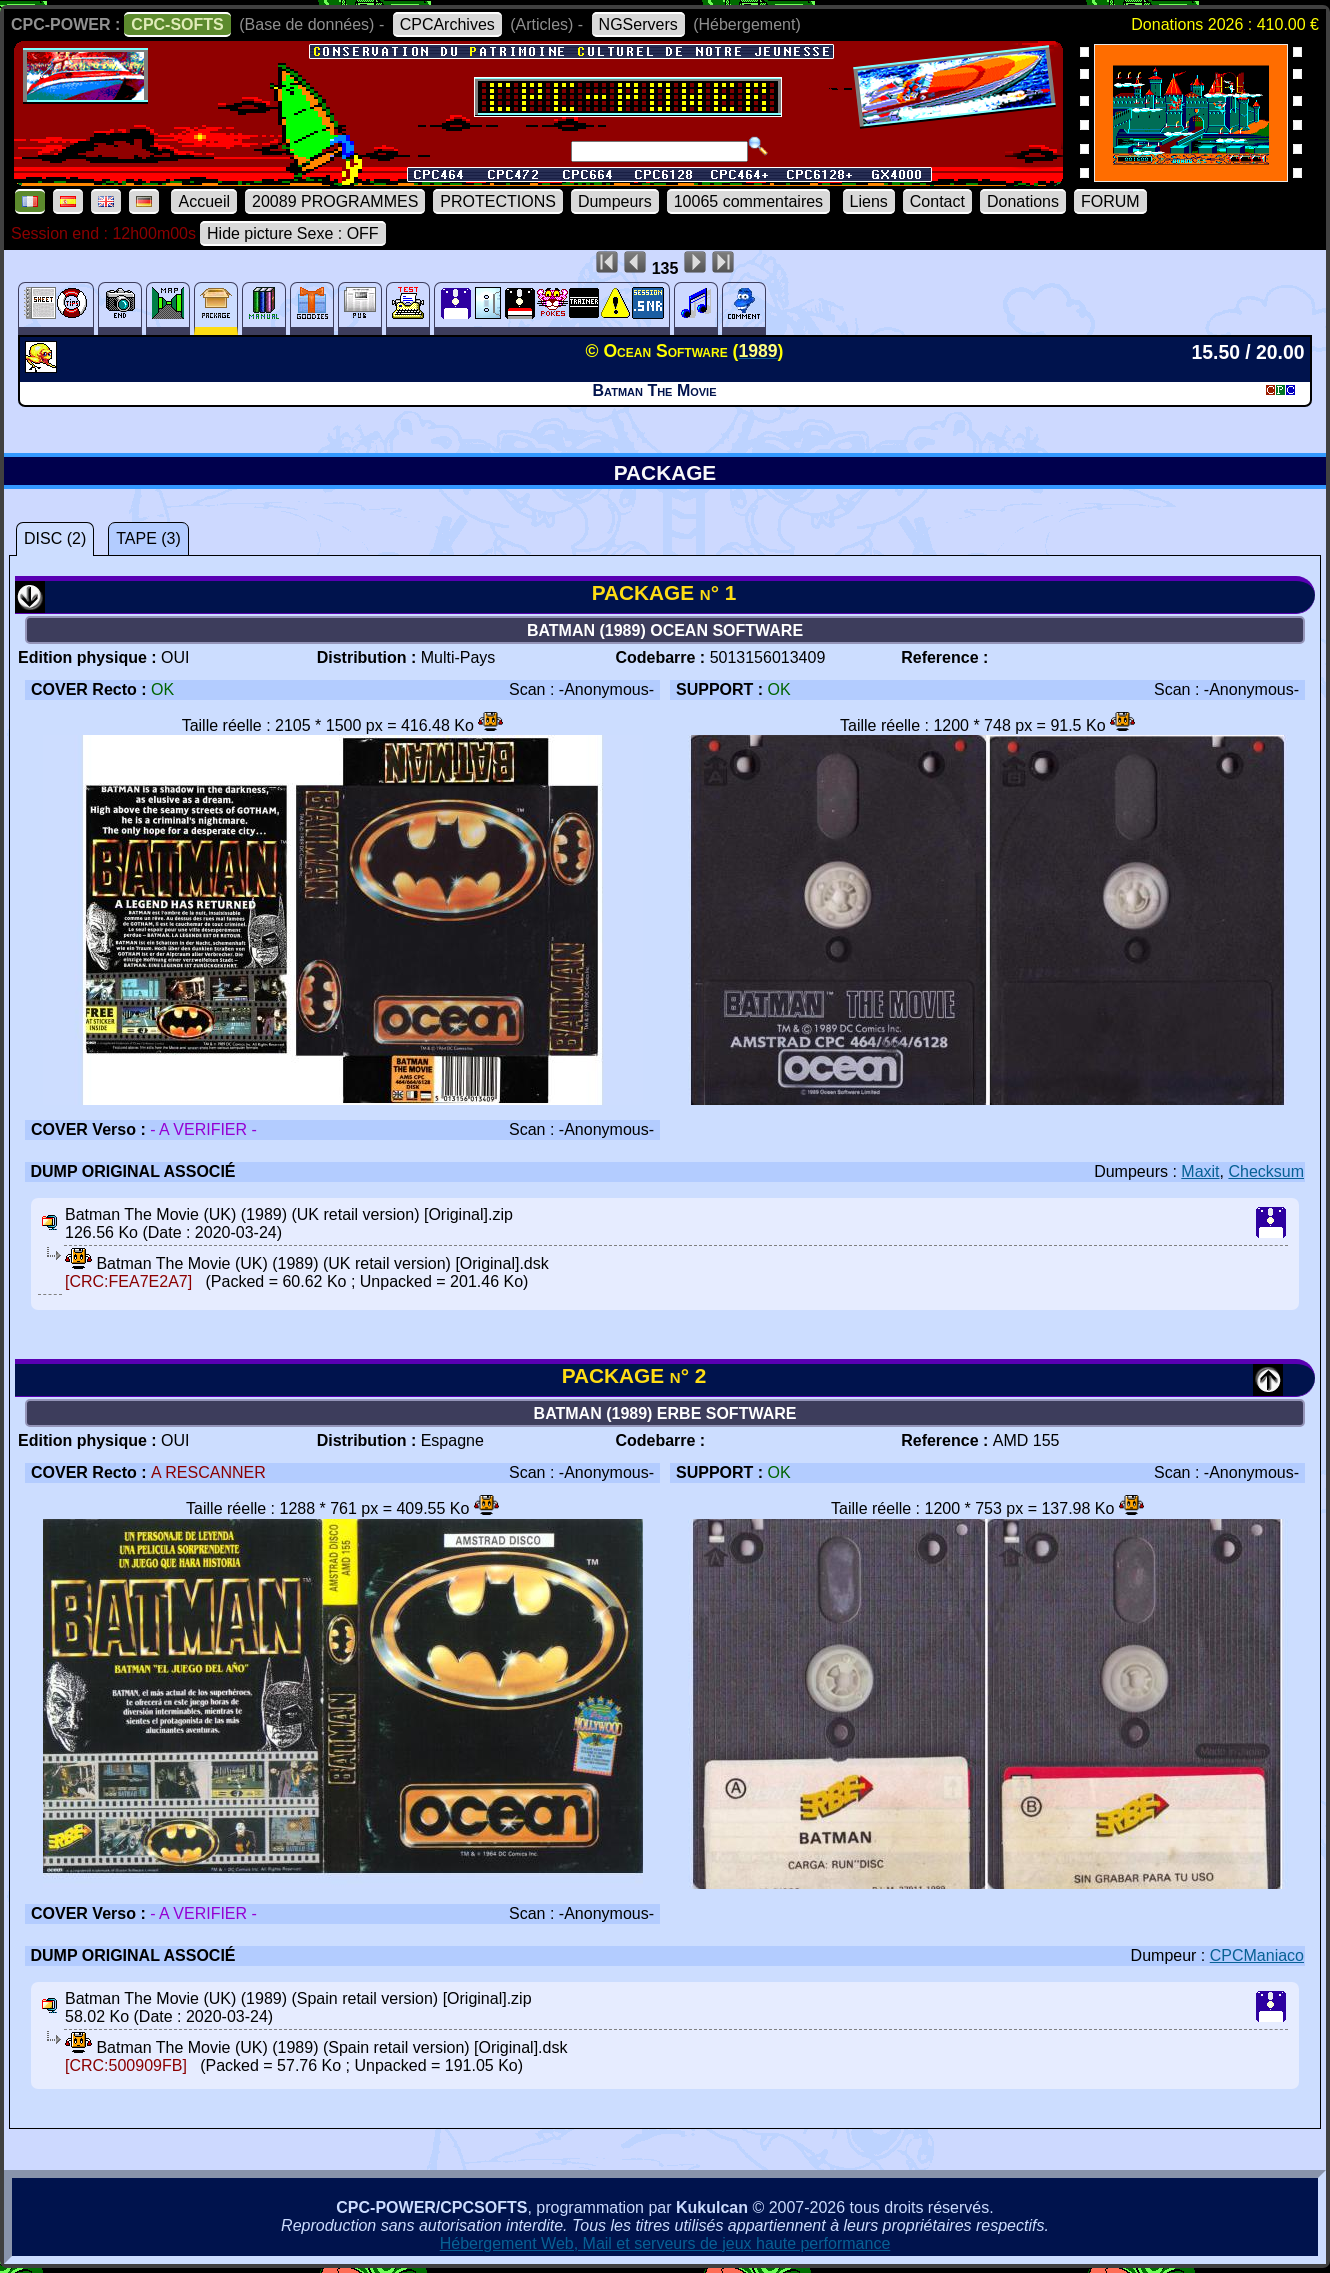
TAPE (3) (148, 538)
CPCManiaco (1257, 1955)
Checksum (1266, 1171)
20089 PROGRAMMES (335, 201)
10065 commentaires (748, 201)
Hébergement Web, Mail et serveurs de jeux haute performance (665, 2243)
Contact (937, 201)
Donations (1023, 201)
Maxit (1200, 1171)
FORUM (1110, 201)
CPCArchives (447, 24)
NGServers (638, 24)
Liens (869, 201)
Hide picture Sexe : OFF (293, 233)
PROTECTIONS (498, 201)
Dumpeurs (615, 201)
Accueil (204, 201)
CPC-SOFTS (177, 24)
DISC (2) (55, 538)
